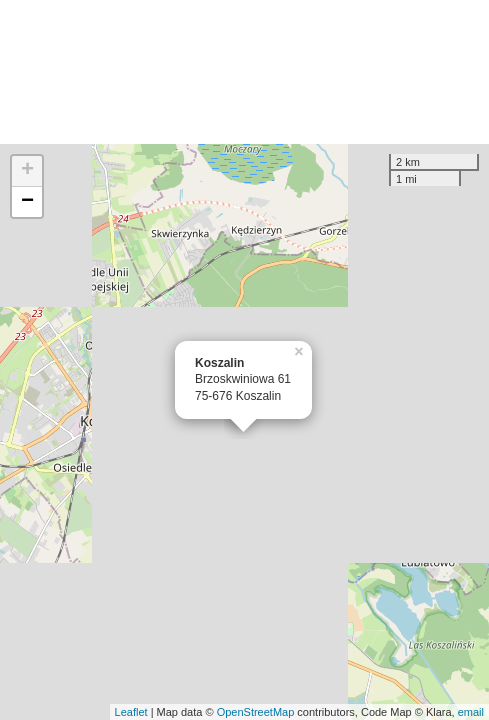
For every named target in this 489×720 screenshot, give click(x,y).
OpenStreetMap (256, 712)
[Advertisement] (244, 72)
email (471, 712)
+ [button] (27, 171)
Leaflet (131, 712)
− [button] (27, 202)
